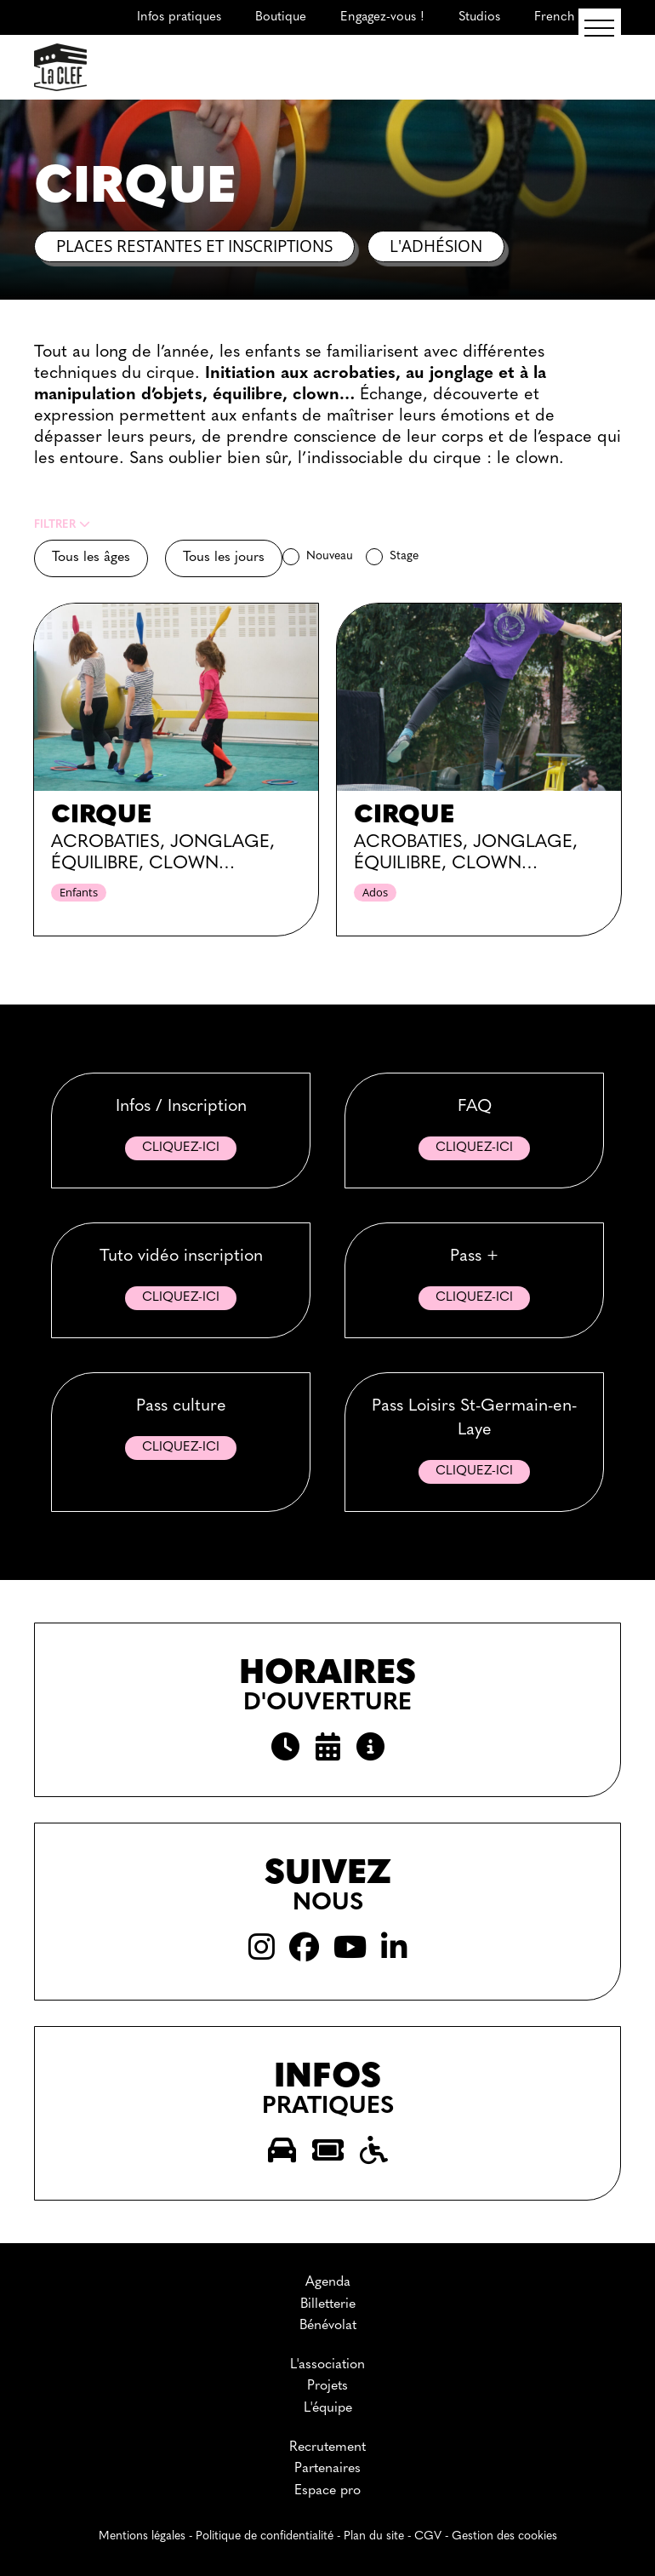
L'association (327, 2365)
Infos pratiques (179, 17)
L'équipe (328, 2408)
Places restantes (194, 246)
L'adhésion (436, 246)
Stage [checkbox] (404, 556)
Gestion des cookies (504, 2536)
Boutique (280, 17)
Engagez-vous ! (382, 17)
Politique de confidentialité (264, 2536)
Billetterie (328, 2304)
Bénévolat (327, 2326)
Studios (479, 17)
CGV (427, 2536)
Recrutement (327, 2447)
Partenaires (327, 2469)
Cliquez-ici (180, 1148)
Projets (327, 2386)
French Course (577, 17)
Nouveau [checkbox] (329, 556)
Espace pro (327, 2491)
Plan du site (374, 2536)
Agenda (327, 2282)
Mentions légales (142, 2536)
